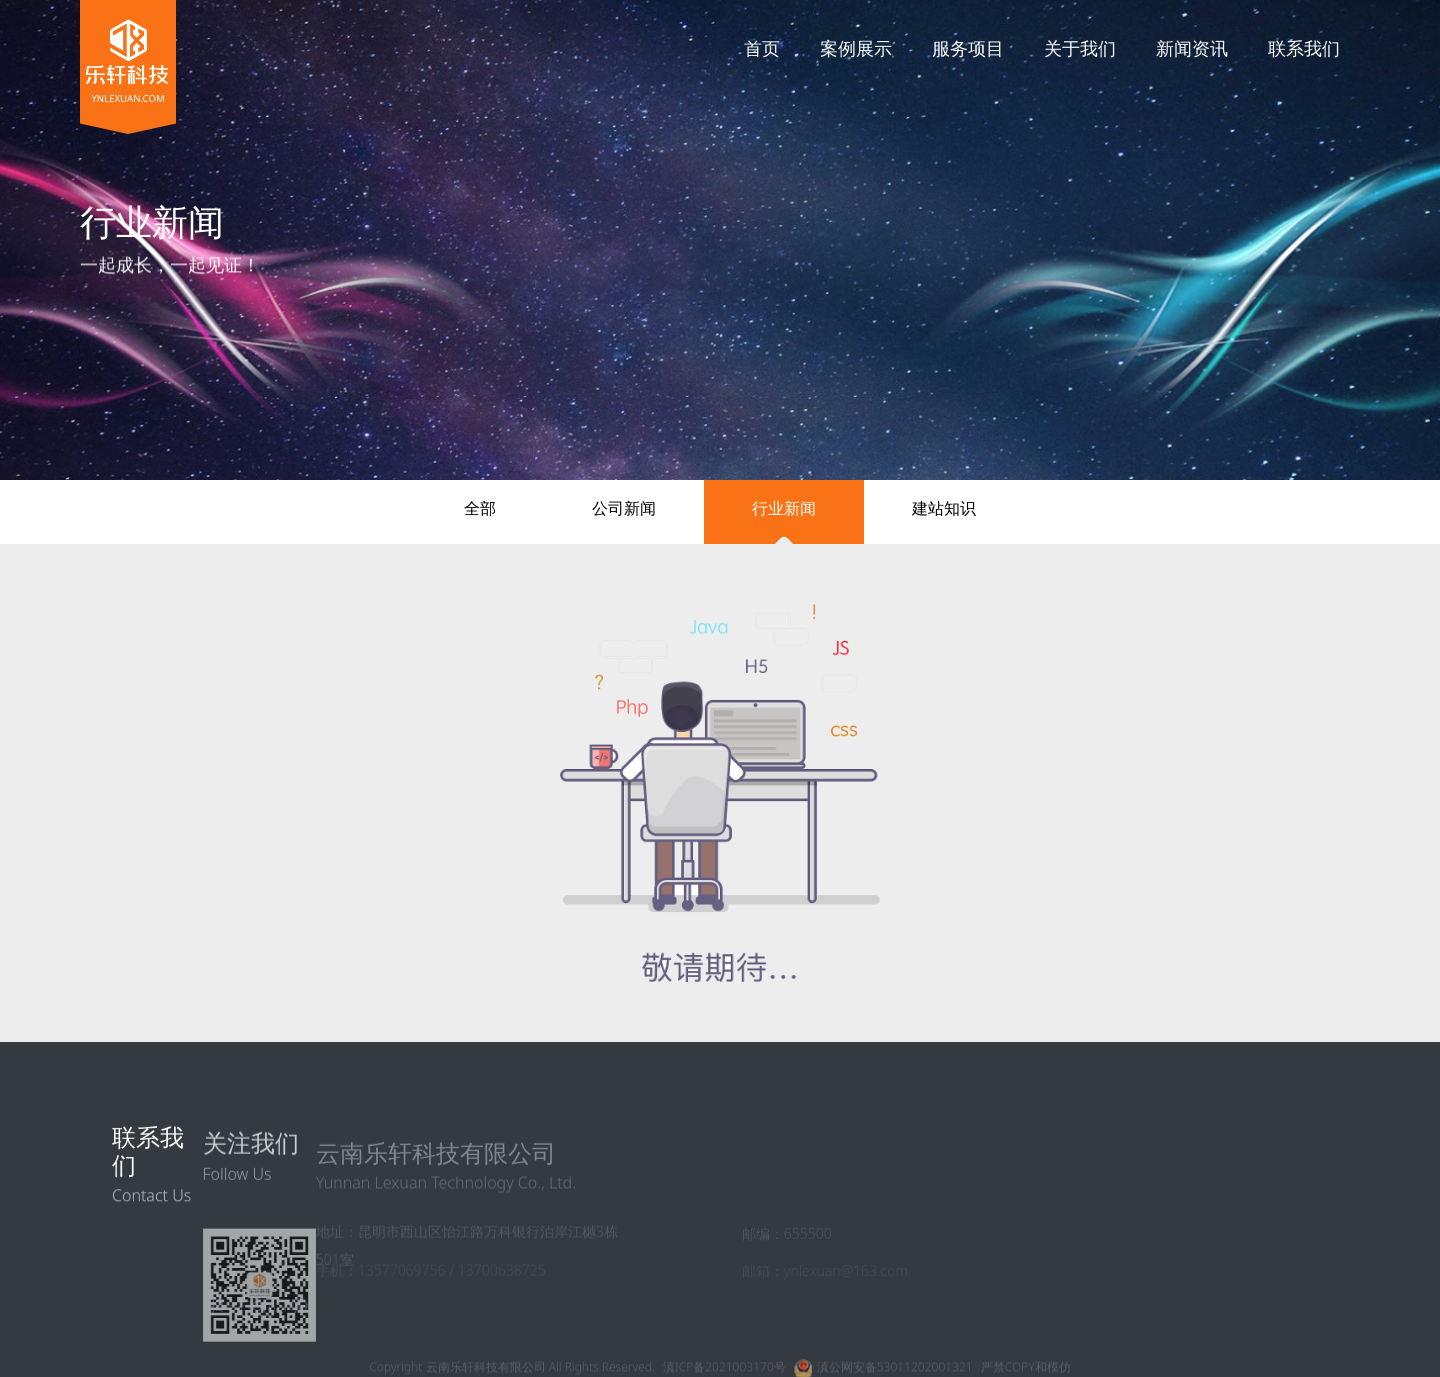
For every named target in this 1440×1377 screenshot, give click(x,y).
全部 (480, 508)
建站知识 (944, 508)
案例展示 (856, 48)
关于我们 (1080, 48)
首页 (762, 48)
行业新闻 (784, 508)
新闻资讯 (1192, 48)
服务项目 (968, 48)
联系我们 (1304, 48)
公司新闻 (624, 508)
